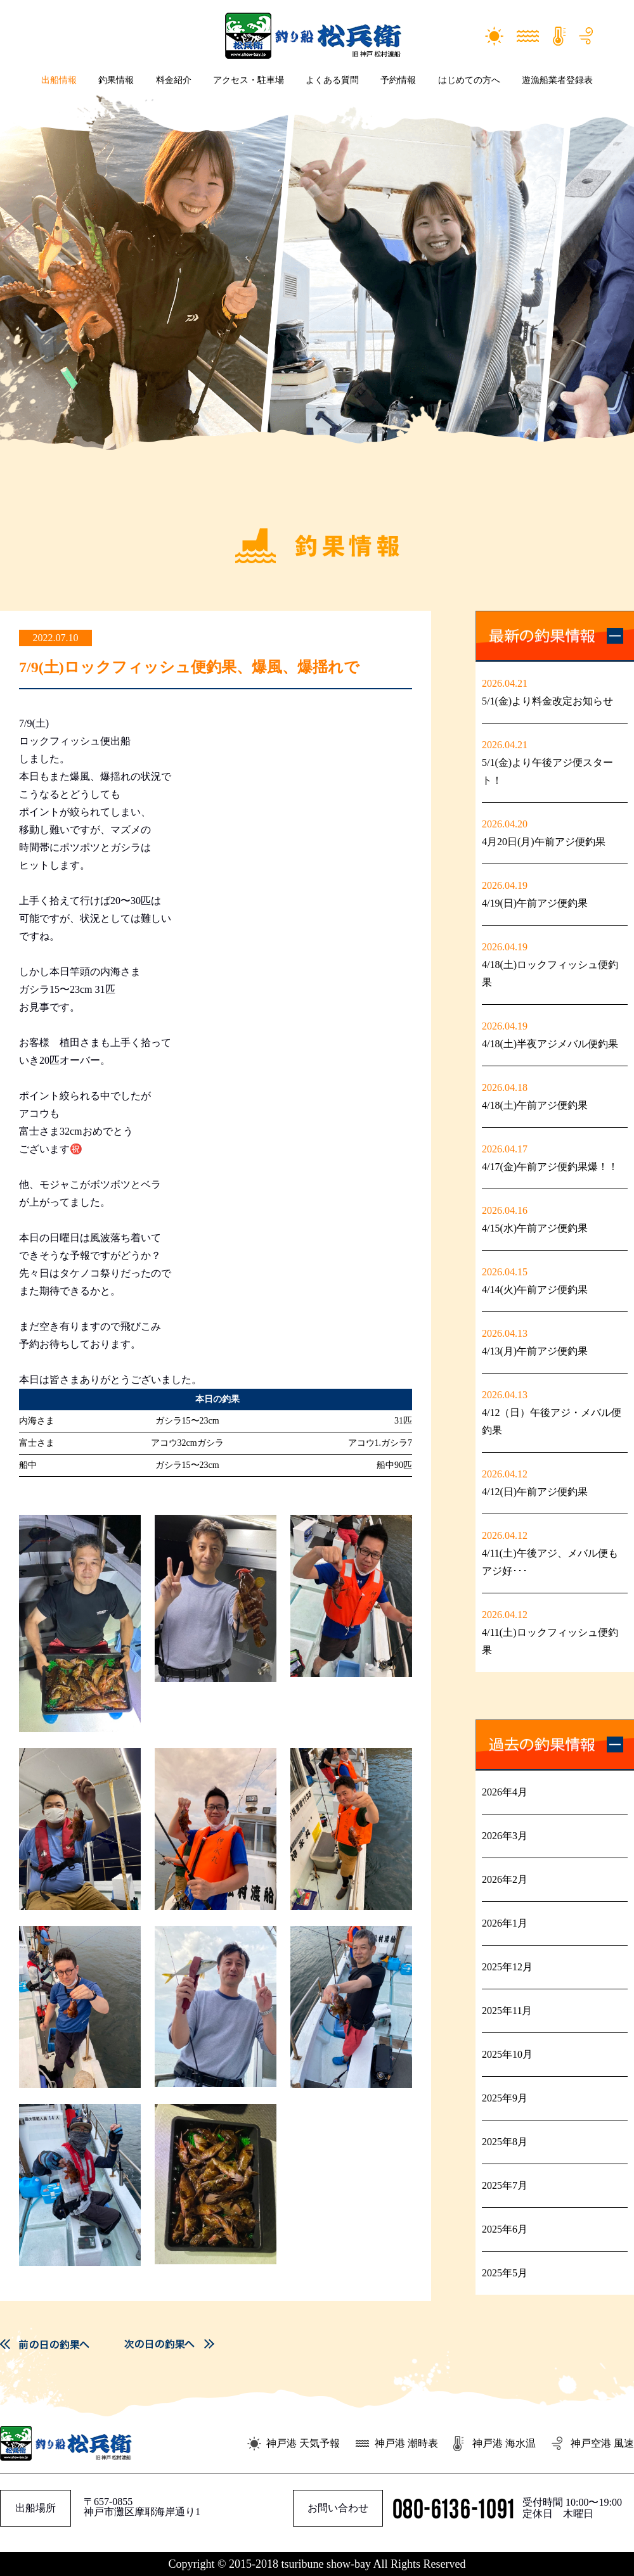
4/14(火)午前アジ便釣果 (535, 1289)
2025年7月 (504, 2185)
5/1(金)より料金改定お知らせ (547, 701)
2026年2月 (504, 1879)
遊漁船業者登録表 (557, 80)
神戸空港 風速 (602, 2443)
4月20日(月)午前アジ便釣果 (543, 841)
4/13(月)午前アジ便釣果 (535, 1351)
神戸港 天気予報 (303, 2443)
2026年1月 (504, 1923)
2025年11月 (507, 2010)
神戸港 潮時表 (406, 2443)
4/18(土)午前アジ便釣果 (535, 1105)
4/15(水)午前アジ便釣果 (535, 1228)
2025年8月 (504, 2141)
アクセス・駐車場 (248, 80)
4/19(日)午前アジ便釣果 (535, 903)
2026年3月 (504, 1835)
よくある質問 (332, 80)
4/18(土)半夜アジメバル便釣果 (550, 1043)
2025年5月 (504, 2272)
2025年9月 (504, 2098)
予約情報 (398, 80)
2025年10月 (507, 2054)
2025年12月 (507, 1966)
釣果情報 (116, 80)
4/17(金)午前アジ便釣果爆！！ (550, 1166)
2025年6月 (504, 2229)
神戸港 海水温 (504, 2443)
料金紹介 (173, 80)
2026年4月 (504, 1792)
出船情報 (59, 80)
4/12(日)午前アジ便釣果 (535, 1491)
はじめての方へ (469, 80)
